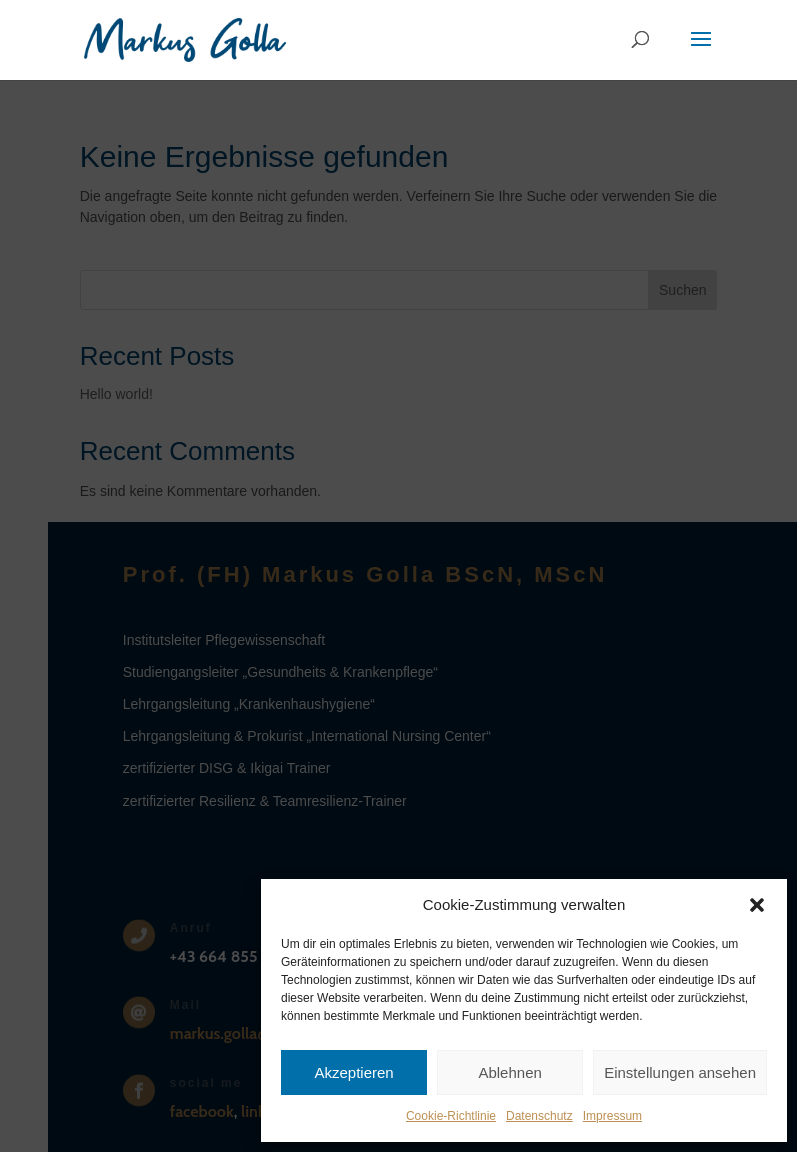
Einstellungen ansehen (680, 1072)
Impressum (612, 1116)
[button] (757, 905)
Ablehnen (509, 1072)
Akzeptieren (353, 1072)
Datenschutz (539, 1116)
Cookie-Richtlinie (451, 1116)
